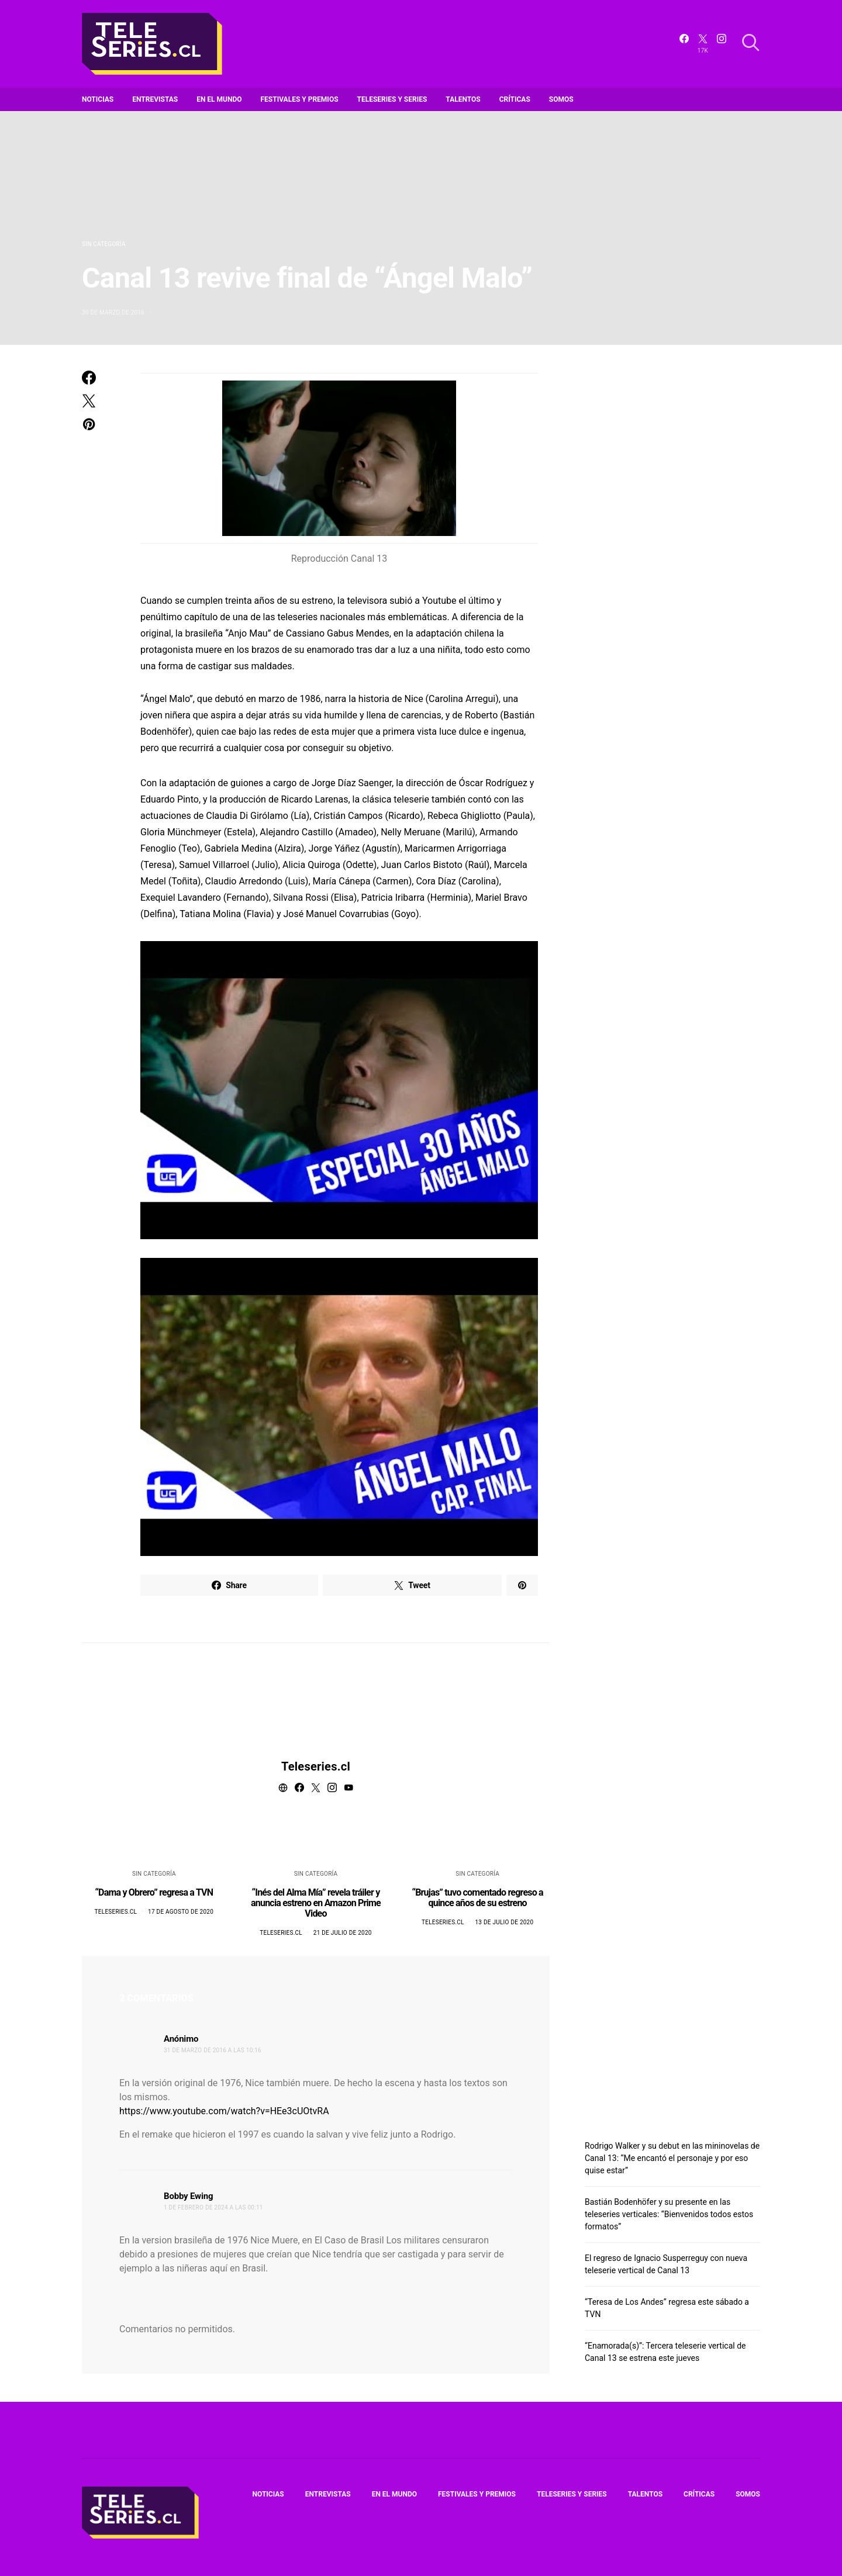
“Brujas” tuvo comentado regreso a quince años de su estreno (477, 1897)
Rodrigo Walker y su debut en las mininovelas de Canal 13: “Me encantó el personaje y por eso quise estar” (672, 2158)
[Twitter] (703, 44)
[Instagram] (721, 44)
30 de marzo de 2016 (113, 312)
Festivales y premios (300, 99)
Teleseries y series (392, 99)
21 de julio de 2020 (342, 1933)
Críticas (514, 99)
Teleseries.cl (315, 1766)
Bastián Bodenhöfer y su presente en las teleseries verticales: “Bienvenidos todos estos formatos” (669, 2214)
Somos (561, 99)
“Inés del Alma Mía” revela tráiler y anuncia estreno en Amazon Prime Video (316, 1903)
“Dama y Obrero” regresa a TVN (154, 1892)
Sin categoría (104, 244)
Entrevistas (155, 99)
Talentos (463, 99)
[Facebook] (684, 44)
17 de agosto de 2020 (180, 1911)
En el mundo (218, 99)
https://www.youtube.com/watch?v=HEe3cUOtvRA (224, 2111)
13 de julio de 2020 (504, 1922)
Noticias (97, 99)
